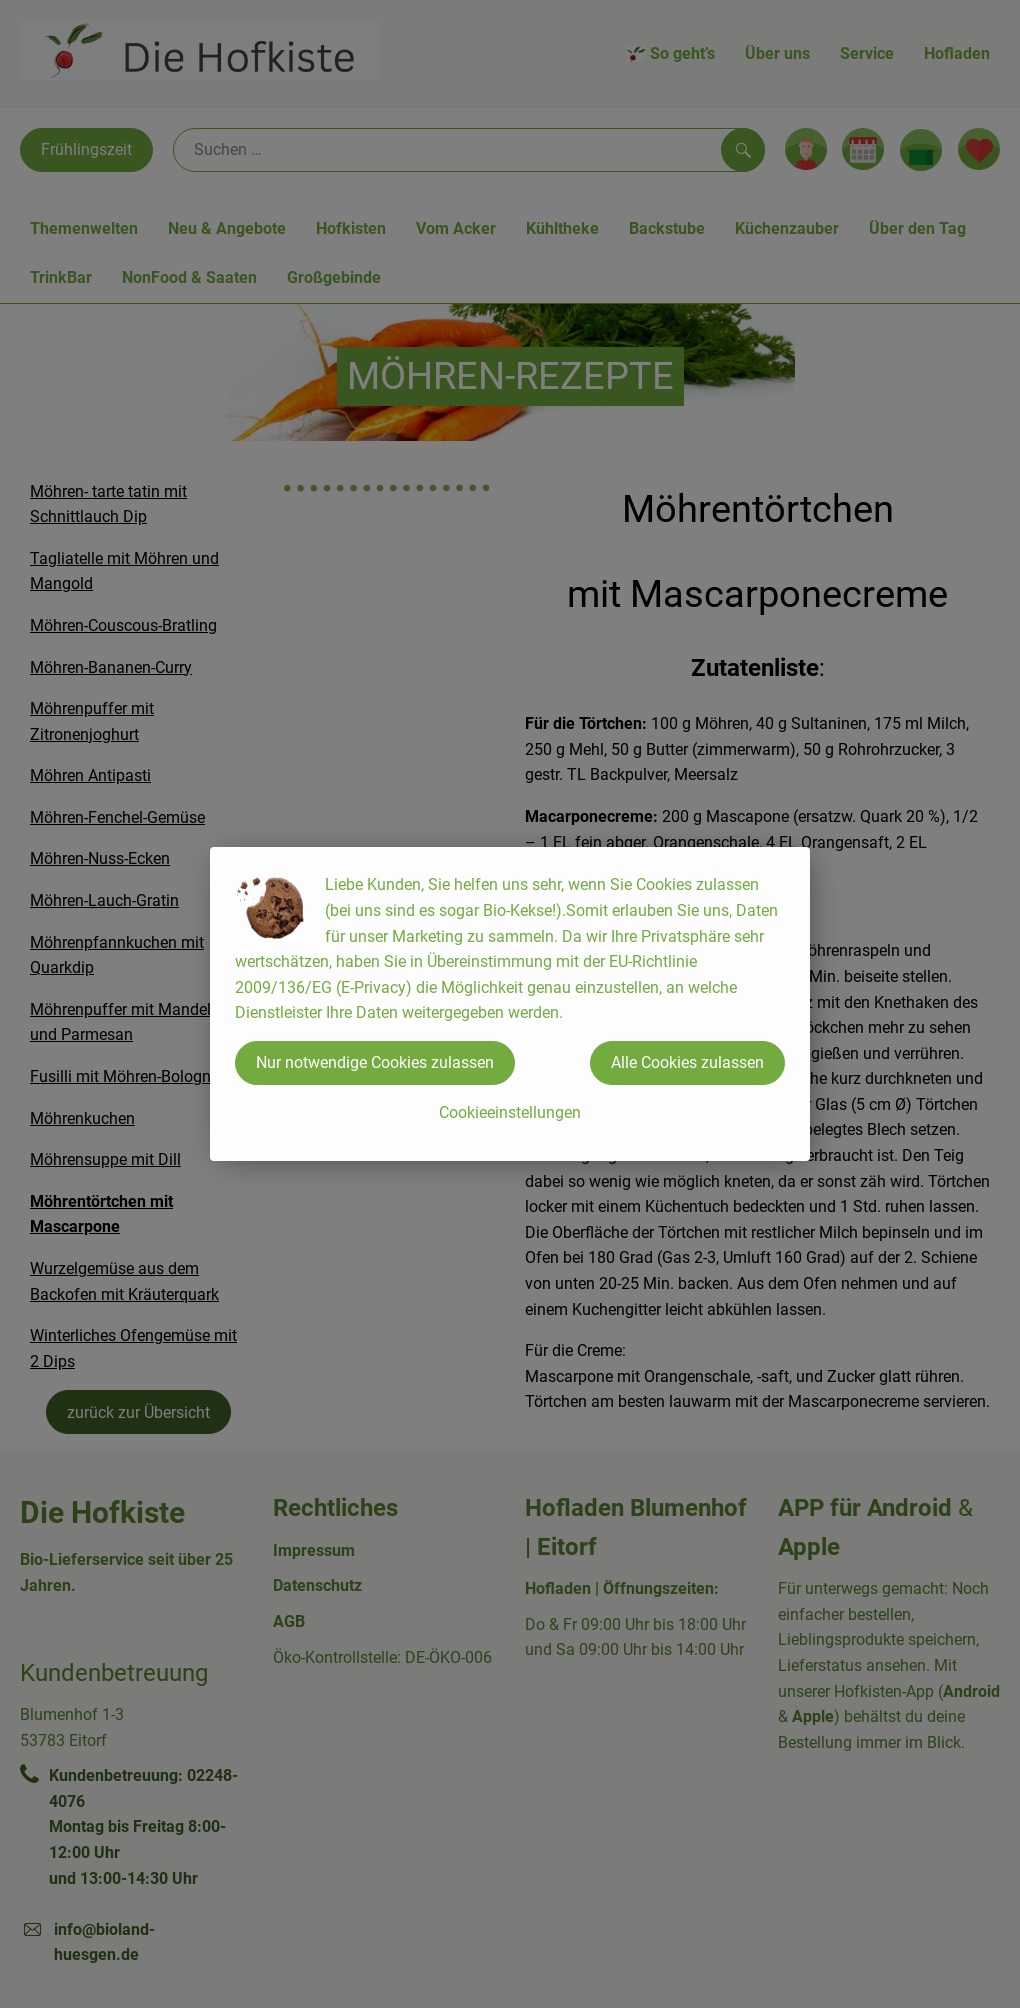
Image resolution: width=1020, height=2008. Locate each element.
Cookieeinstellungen (510, 1112)
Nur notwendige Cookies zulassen (375, 1062)
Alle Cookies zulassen (687, 1062)
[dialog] (510, 1004)
